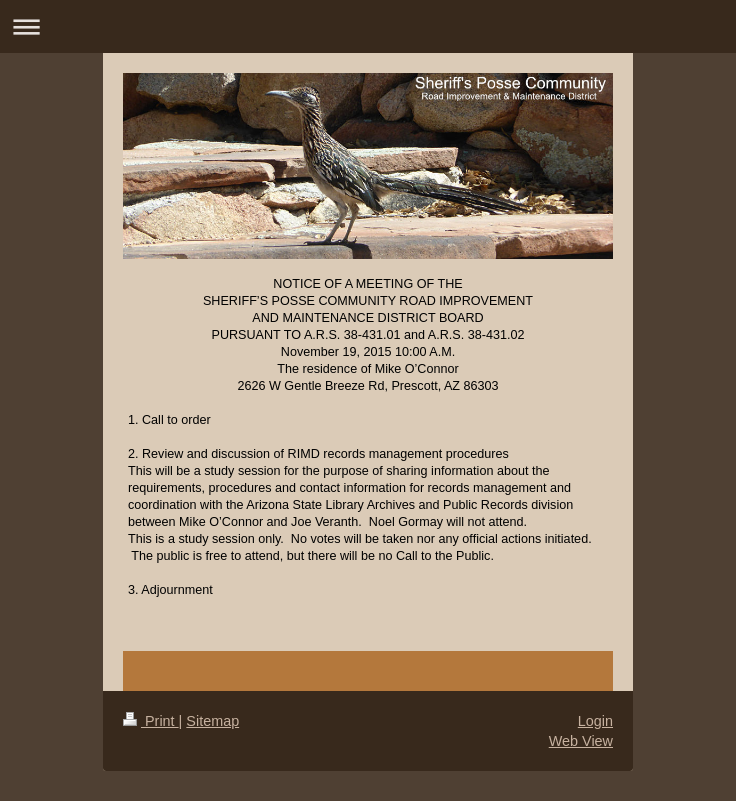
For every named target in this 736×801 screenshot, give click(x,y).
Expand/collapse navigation (368, 26)
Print (151, 721)
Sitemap (212, 721)
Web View (581, 741)
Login (595, 721)
